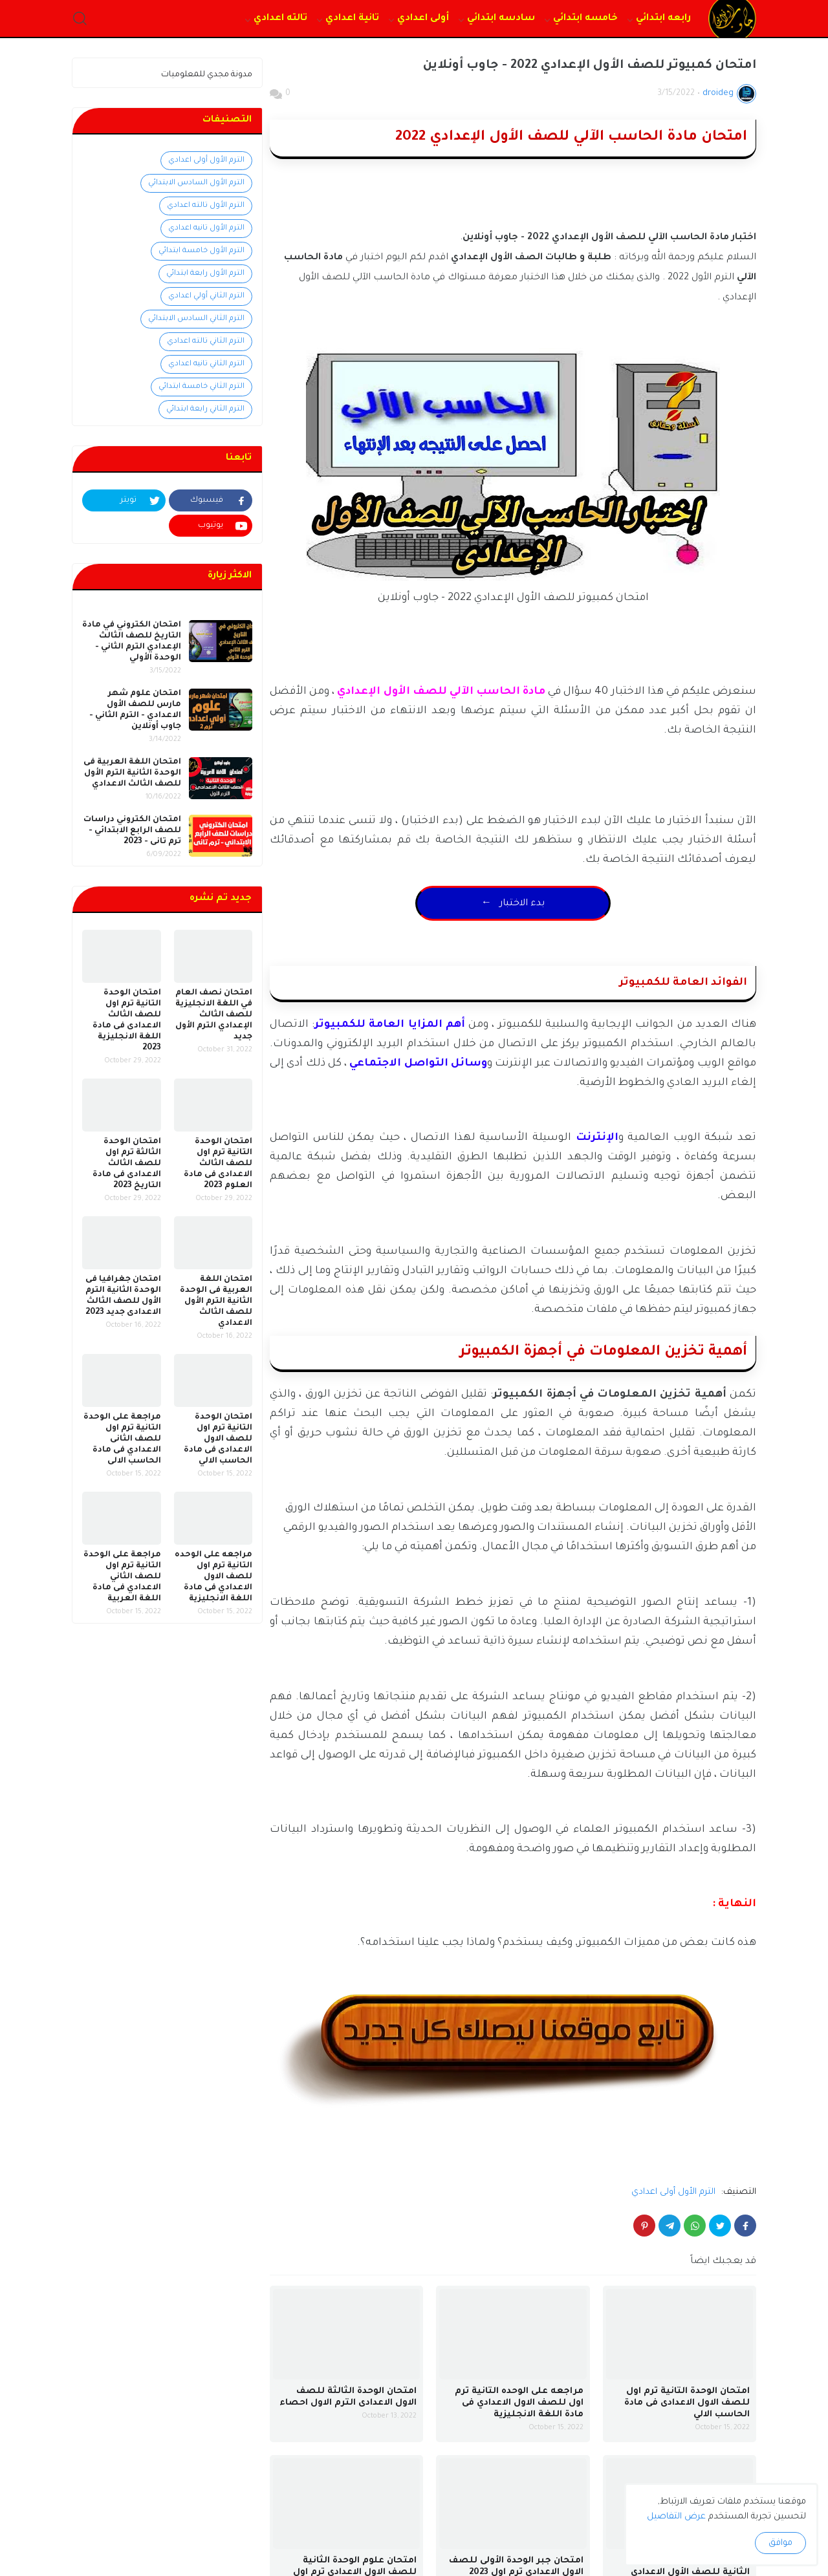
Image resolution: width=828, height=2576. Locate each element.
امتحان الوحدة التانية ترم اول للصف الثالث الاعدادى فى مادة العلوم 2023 (218, 1163)
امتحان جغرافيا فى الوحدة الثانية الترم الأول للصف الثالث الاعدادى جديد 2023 (123, 1296)
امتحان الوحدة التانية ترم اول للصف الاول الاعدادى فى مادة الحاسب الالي (687, 2403)
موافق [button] (780, 2543)
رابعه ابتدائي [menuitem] (663, 19)
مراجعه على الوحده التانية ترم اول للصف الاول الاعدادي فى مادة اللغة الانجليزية (519, 2403)
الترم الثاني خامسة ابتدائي (201, 387)
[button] (80, 19)
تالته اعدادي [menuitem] (280, 19)
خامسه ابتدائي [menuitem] (585, 19)
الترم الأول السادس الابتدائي (196, 183)
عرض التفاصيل (676, 2517)
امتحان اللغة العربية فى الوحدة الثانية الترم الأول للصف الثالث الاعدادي (132, 773)
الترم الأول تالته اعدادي (206, 206)
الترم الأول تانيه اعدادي (206, 228)
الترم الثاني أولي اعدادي (206, 296)
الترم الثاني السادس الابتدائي (196, 319)
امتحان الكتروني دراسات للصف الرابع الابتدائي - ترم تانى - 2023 (132, 830)
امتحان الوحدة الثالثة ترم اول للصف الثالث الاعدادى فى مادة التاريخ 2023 (127, 1163)
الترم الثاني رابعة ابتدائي (205, 409)
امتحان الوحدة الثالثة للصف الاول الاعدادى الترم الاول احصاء (348, 2397)
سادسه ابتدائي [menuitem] (501, 19)
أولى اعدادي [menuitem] (423, 19)
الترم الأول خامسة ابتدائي (201, 251)
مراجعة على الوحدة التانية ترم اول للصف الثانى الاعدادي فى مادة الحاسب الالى (122, 1439)
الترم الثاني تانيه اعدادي (206, 364)
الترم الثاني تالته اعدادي (206, 342)
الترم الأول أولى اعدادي (673, 2192)
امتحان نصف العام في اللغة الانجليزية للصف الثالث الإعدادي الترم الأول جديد (213, 1015)
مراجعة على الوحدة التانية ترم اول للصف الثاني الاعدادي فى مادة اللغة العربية (122, 1577)
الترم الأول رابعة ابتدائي (205, 274)
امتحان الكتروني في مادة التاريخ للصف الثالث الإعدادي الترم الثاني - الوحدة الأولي (131, 642)
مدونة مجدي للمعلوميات (206, 75)
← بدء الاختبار (513, 904)
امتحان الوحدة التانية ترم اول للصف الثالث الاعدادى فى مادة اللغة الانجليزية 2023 (127, 1021)
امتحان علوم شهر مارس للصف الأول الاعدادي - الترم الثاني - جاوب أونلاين (135, 710)
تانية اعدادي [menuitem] (352, 19)
